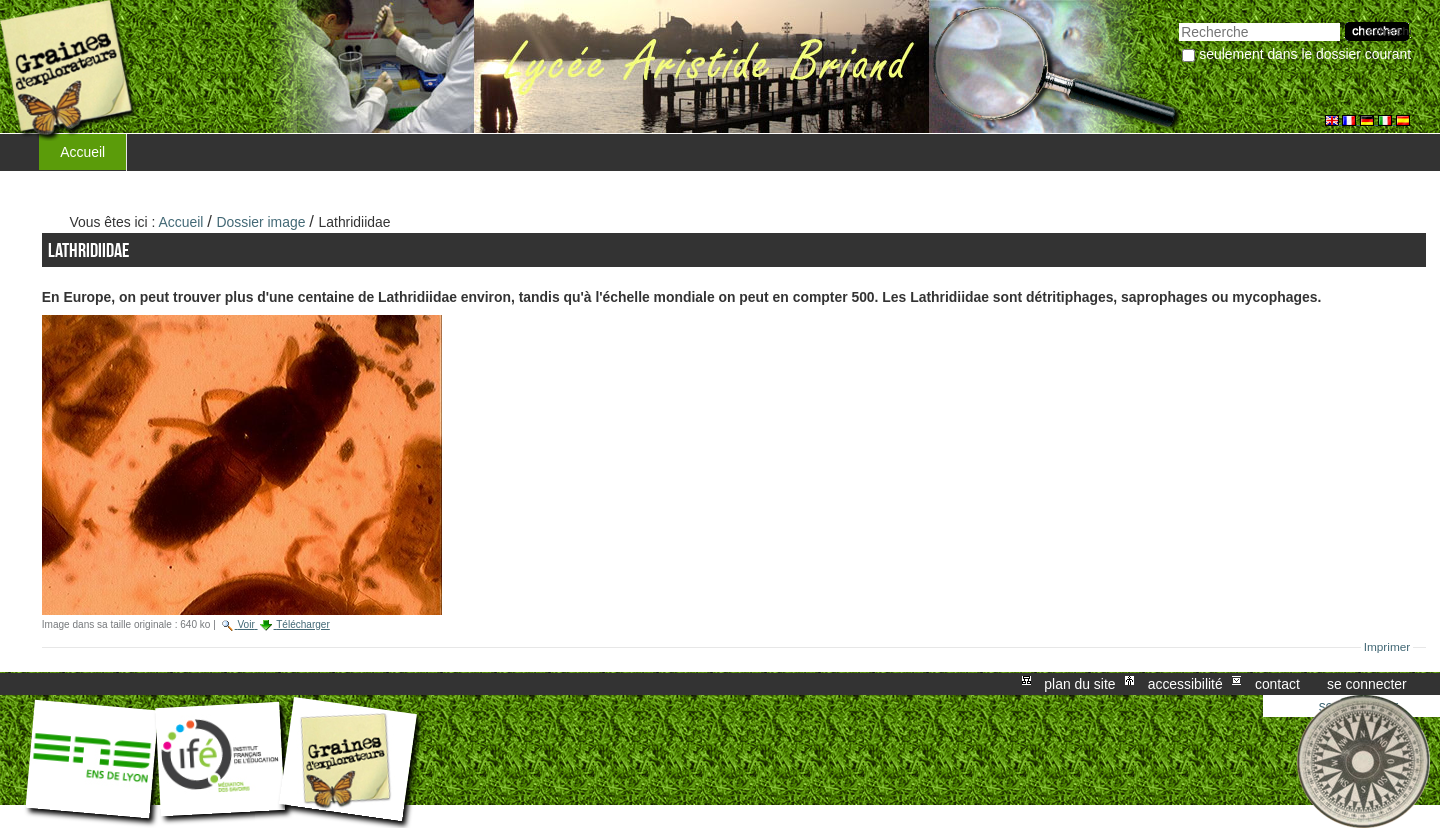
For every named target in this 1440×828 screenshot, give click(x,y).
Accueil (82, 152)
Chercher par (1178, 20)
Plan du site (1079, 684)
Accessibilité (1185, 684)
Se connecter (1367, 684)
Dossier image (261, 222)
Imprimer (1387, 647)
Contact (1277, 684)
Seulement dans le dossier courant (1305, 54)
